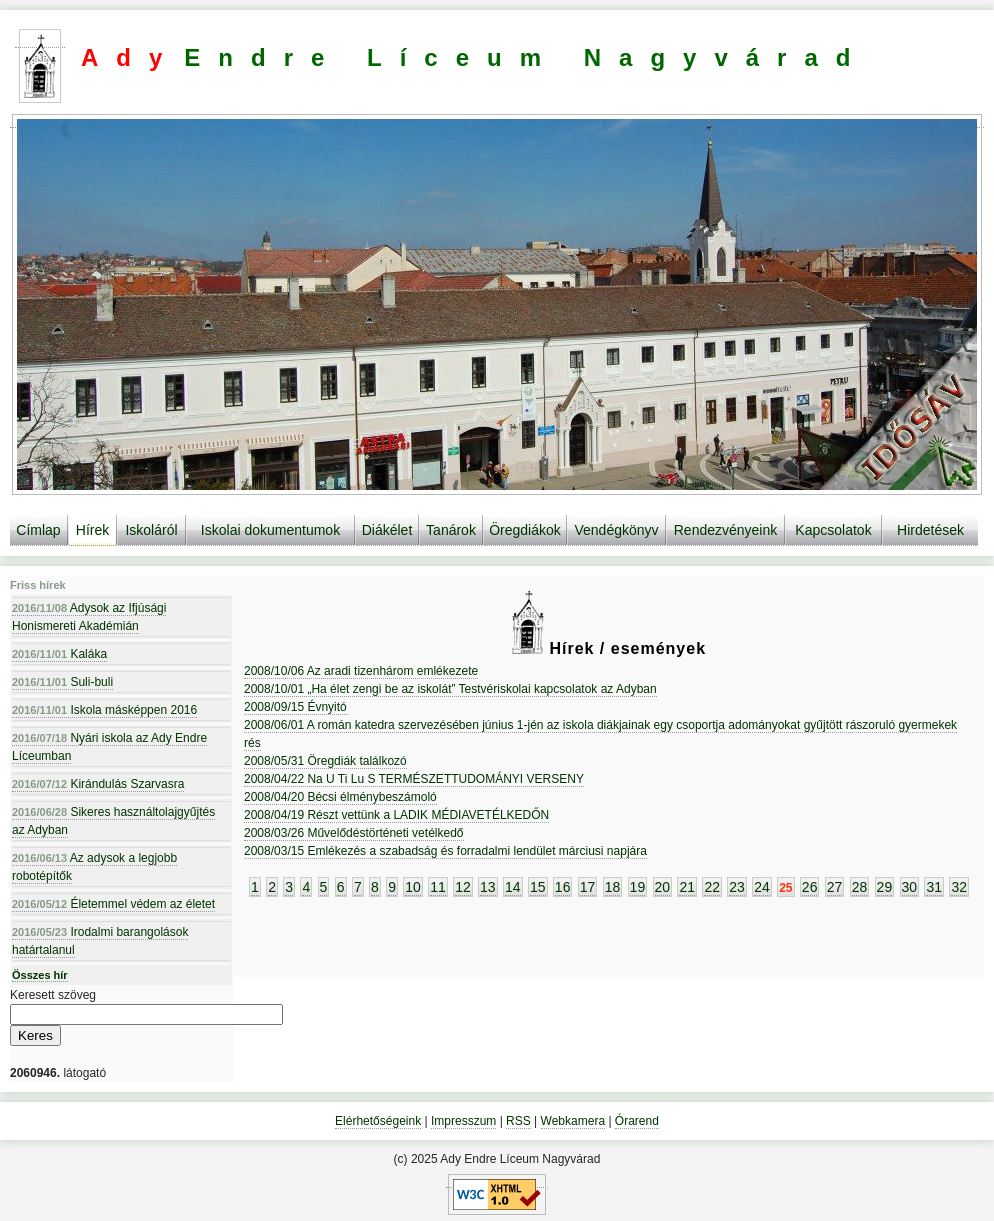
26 (810, 887)
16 (563, 887)
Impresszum (463, 1121)
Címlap (38, 530)
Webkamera (573, 1121)
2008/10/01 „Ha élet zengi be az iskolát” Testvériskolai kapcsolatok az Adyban (450, 689)
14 (513, 887)
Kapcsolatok (833, 530)
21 (687, 887)
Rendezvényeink (726, 530)
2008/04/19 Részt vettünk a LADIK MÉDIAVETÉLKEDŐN (396, 815)
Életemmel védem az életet (113, 904)
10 (413, 887)
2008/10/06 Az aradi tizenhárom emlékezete (361, 671)
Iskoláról (151, 530)
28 (860, 887)
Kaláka (59, 654)
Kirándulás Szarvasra (98, 784)
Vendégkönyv (616, 530)
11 (438, 887)
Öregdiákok (525, 530)
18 (613, 887)
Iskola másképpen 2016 (104, 710)
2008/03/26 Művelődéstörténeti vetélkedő (354, 833)
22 (712, 887)
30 (910, 887)
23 (737, 887)
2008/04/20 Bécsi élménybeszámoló (340, 797)
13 (488, 887)
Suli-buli (62, 682)
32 (959, 887)
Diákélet (387, 530)
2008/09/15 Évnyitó (295, 707)
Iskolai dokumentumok (270, 530)
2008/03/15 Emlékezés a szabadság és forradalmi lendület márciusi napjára (445, 851)
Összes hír (40, 975)
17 (588, 887)
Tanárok (451, 530)
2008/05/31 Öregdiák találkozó (325, 761)
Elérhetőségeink (378, 1121)
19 (638, 887)
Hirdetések (930, 530)
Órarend (637, 1121)
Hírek (92, 530)
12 (463, 887)
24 (762, 887)
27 (835, 887)
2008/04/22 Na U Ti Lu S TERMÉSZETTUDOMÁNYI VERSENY (414, 779)
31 (934, 887)
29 (885, 887)
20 (663, 887)
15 (538, 887)
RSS (518, 1121)
